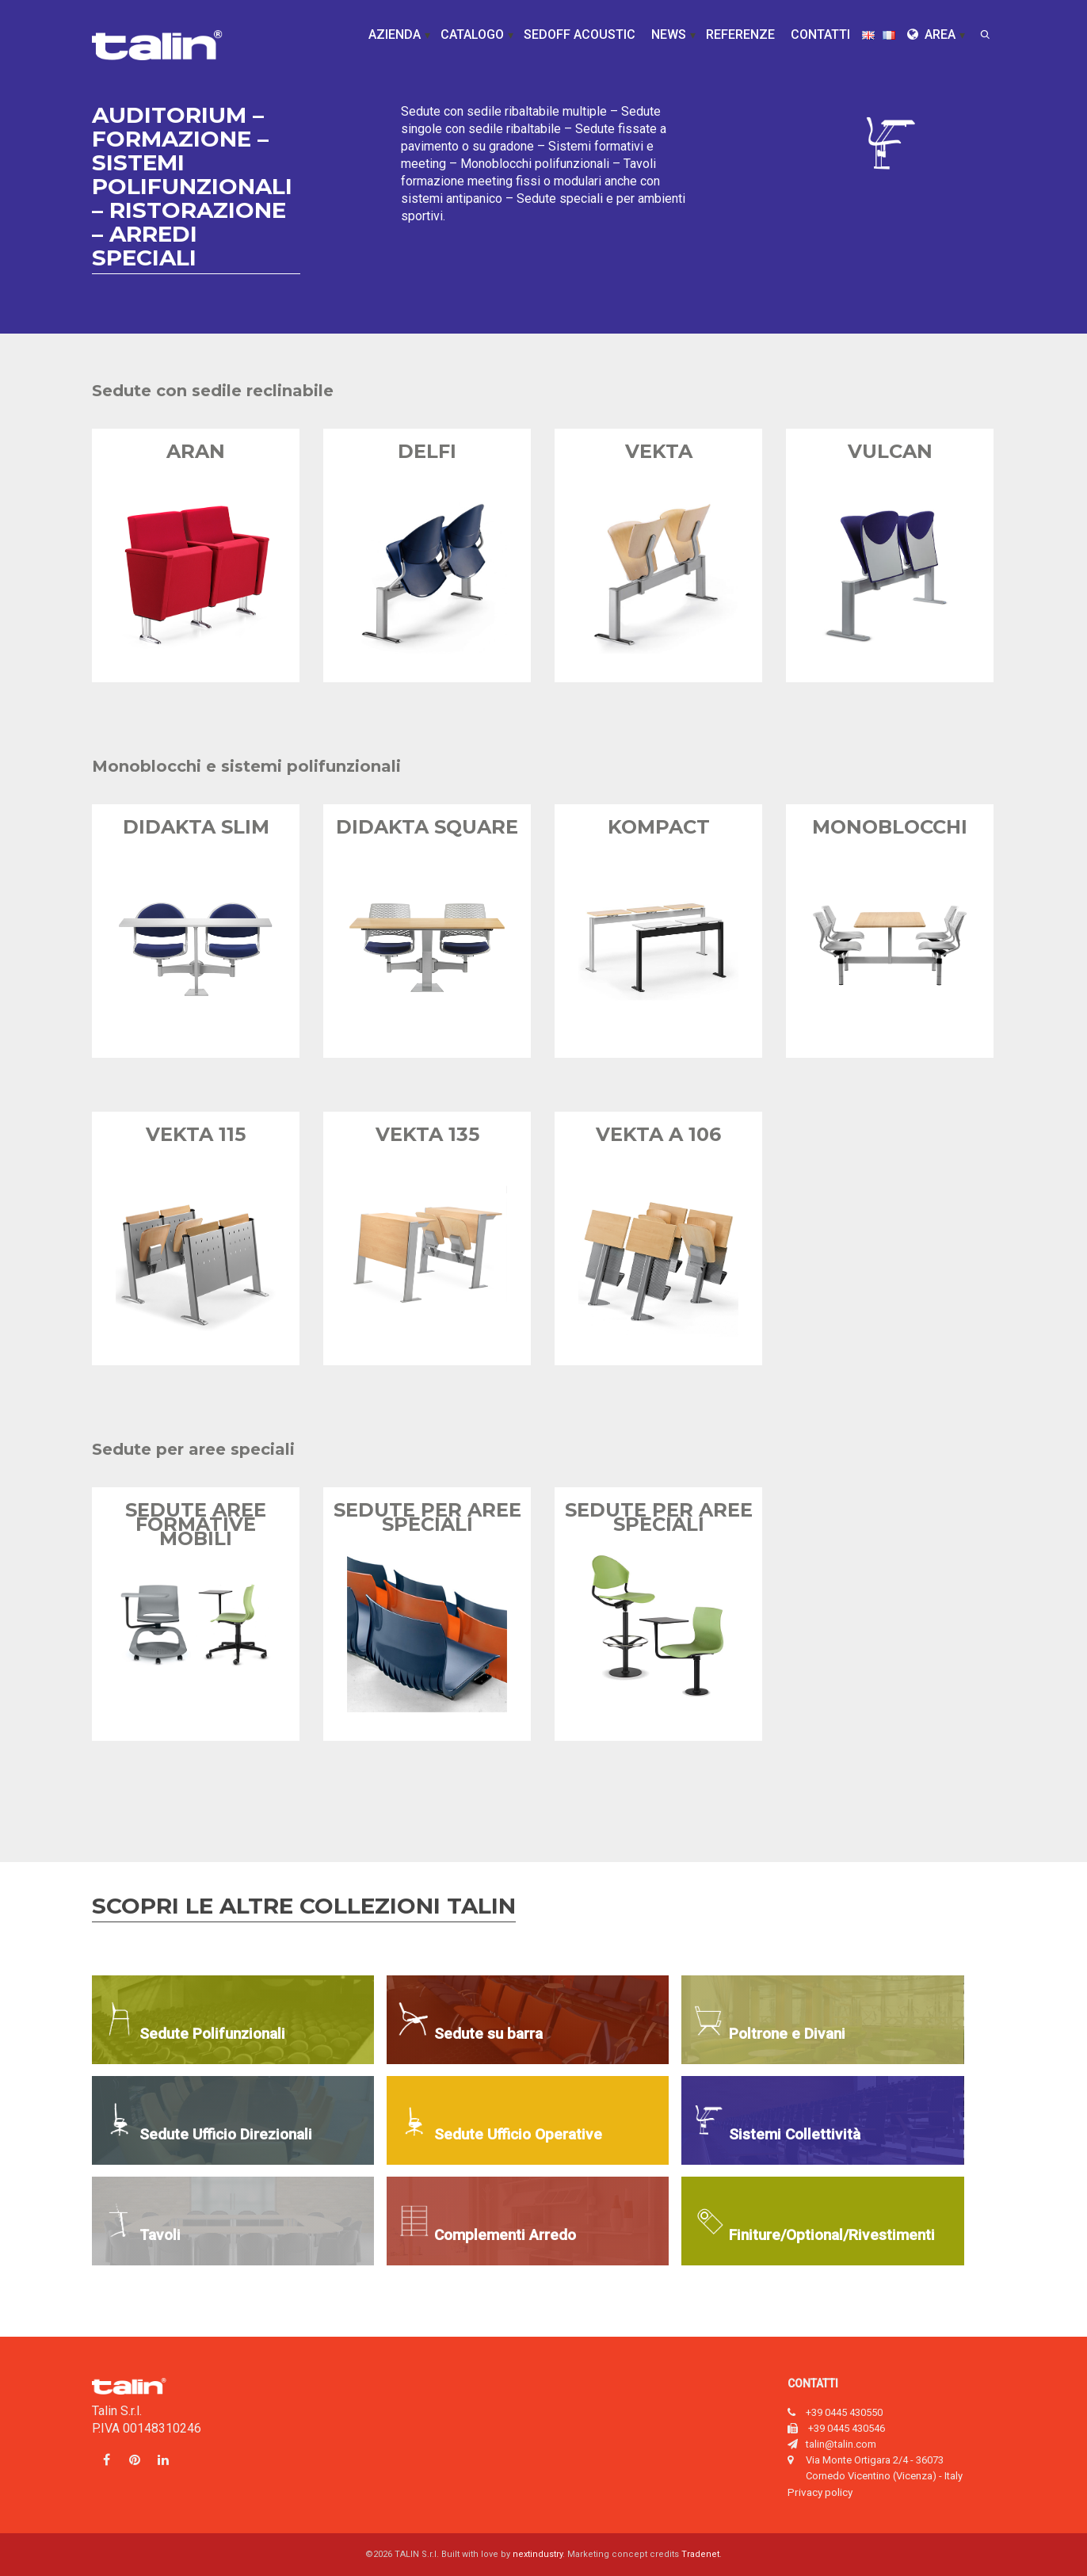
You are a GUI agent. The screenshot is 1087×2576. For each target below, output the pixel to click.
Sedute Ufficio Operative (518, 2134)
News (668, 34)
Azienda (394, 34)
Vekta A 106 (658, 1134)
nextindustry (538, 2554)
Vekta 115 (196, 1134)
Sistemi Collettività (794, 2134)
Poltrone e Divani (787, 2034)
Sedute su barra (488, 2034)
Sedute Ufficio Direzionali (225, 2134)
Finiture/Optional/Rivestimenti (832, 2235)
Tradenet (700, 2554)
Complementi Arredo (505, 2235)
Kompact (659, 826)
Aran (195, 451)
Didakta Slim (196, 826)
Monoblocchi (889, 826)
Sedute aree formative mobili (195, 1524)
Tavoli (160, 2235)
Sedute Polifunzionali (212, 2034)
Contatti (820, 34)
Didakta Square (427, 826)
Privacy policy (820, 2492)
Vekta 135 (427, 1134)
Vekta (658, 451)
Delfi (427, 451)
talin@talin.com (841, 2444)
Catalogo (472, 34)
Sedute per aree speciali (427, 1517)
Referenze (740, 34)
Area (931, 34)
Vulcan (890, 451)
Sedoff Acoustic (579, 34)
